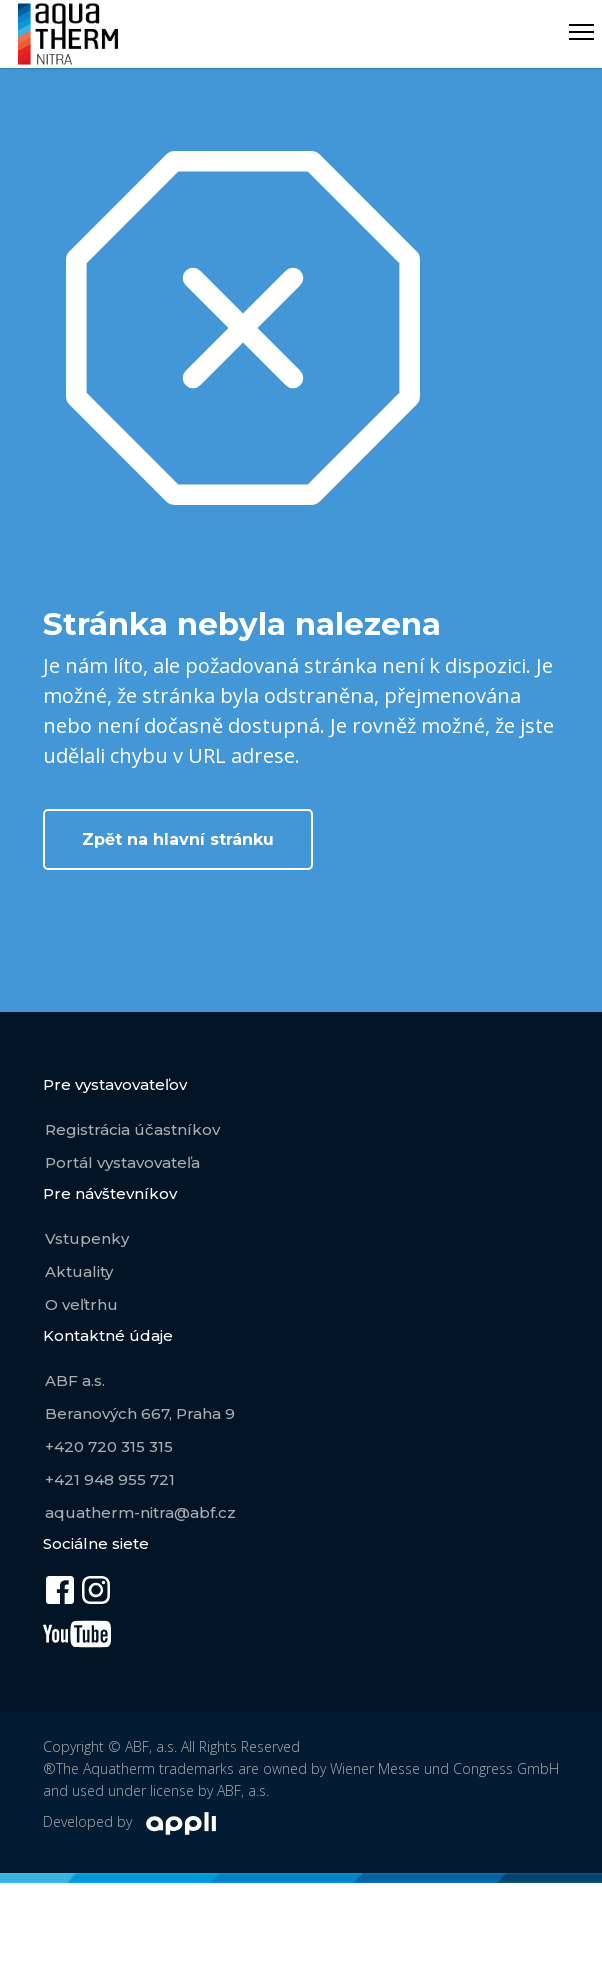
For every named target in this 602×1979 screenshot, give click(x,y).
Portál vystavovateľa (122, 1162)
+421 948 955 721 (110, 1479)
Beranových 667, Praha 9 (140, 1413)
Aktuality (79, 1271)
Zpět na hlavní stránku (178, 839)
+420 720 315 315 (109, 1446)
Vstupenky (87, 1238)
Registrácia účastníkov (132, 1129)
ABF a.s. (75, 1380)
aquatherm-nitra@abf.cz (140, 1512)
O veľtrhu (81, 1304)
